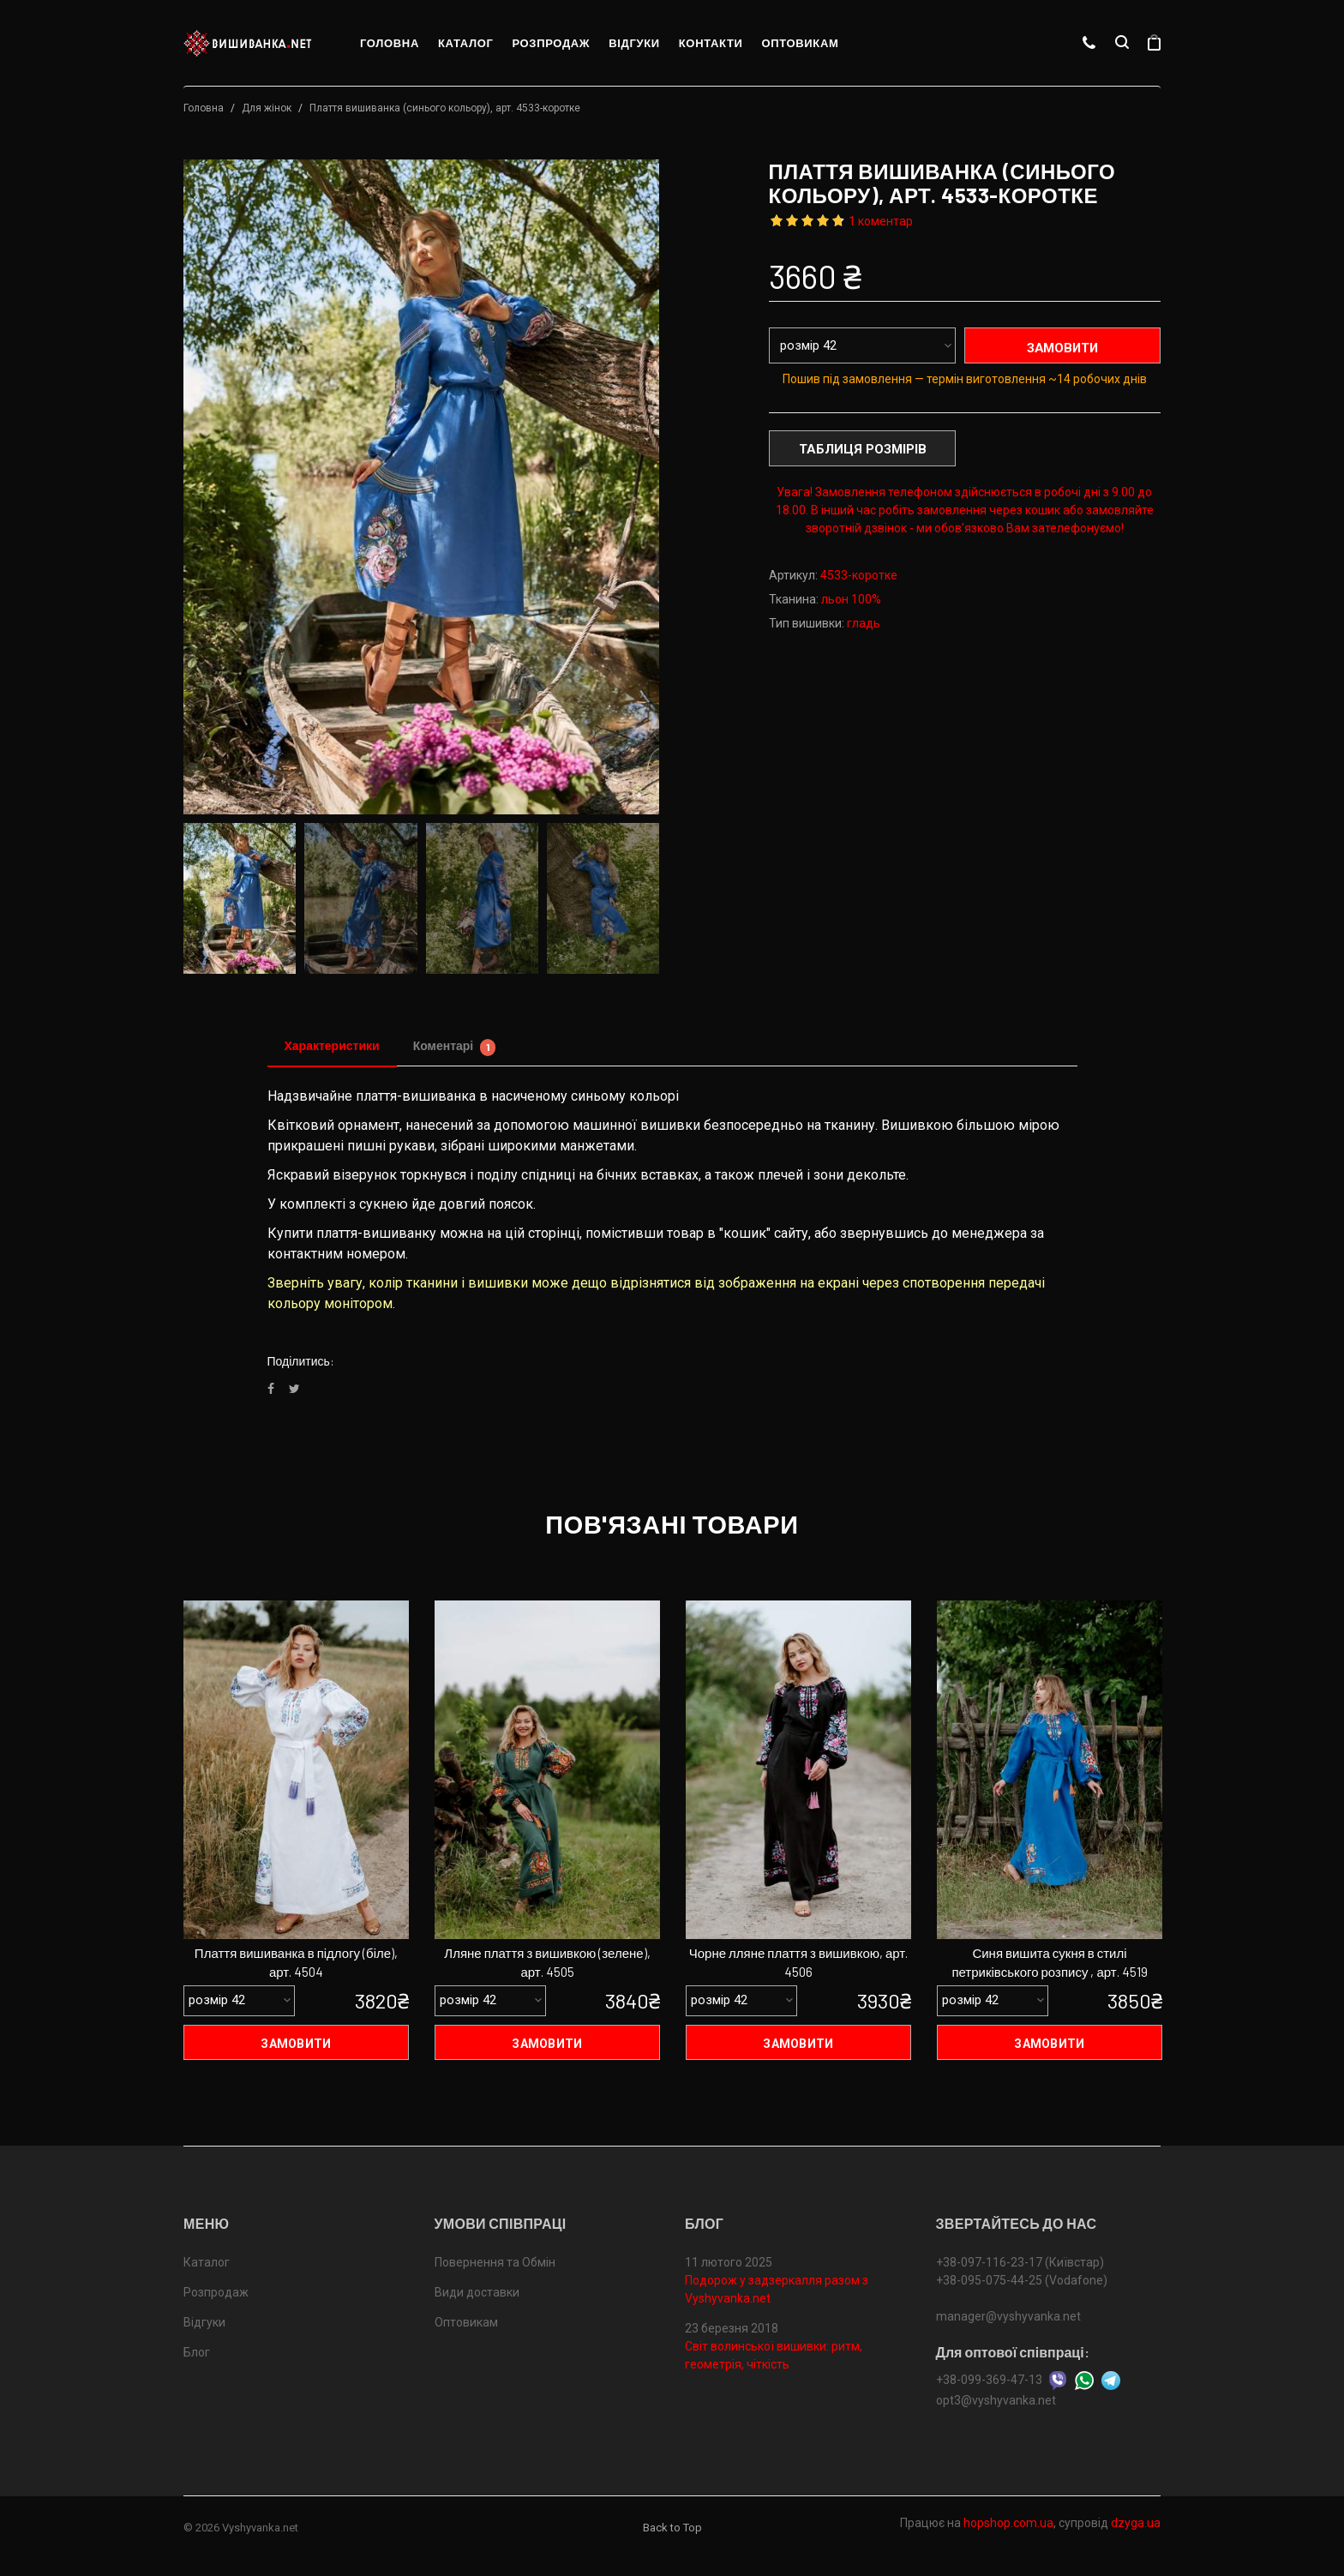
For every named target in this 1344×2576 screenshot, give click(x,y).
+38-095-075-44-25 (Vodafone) (1021, 2281)
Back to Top (672, 2527)
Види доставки (477, 2293)
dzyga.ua (1136, 2523)
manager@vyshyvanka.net (1008, 2317)
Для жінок (266, 108)
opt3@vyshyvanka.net (996, 2400)
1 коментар (881, 221)
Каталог (466, 43)
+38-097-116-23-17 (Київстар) (1020, 2263)
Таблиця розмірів (863, 449)
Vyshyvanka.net (260, 2527)
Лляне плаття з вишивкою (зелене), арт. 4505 (547, 1962)
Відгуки (634, 43)
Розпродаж (551, 43)
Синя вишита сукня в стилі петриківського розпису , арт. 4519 (1049, 1962)
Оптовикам (799, 43)
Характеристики (332, 1045)
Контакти (711, 43)
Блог (196, 2353)
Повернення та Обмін (495, 2263)
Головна (389, 43)
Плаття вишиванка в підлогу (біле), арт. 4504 (296, 1962)
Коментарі (454, 1046)
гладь (863, 623)
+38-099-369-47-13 (989, 2380)
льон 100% (851, 599)
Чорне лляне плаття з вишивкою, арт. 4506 (798, 1962)
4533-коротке (858, 575)
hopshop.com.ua (1008, 2523)
